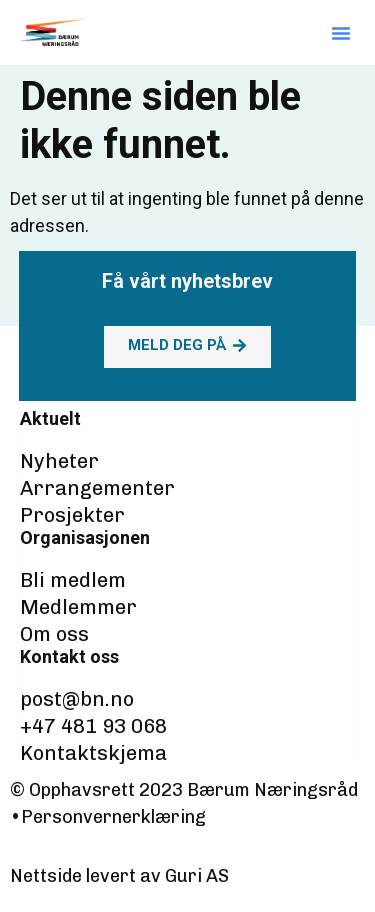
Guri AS (197, 876)
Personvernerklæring (113, 817)
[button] (341, 33)
